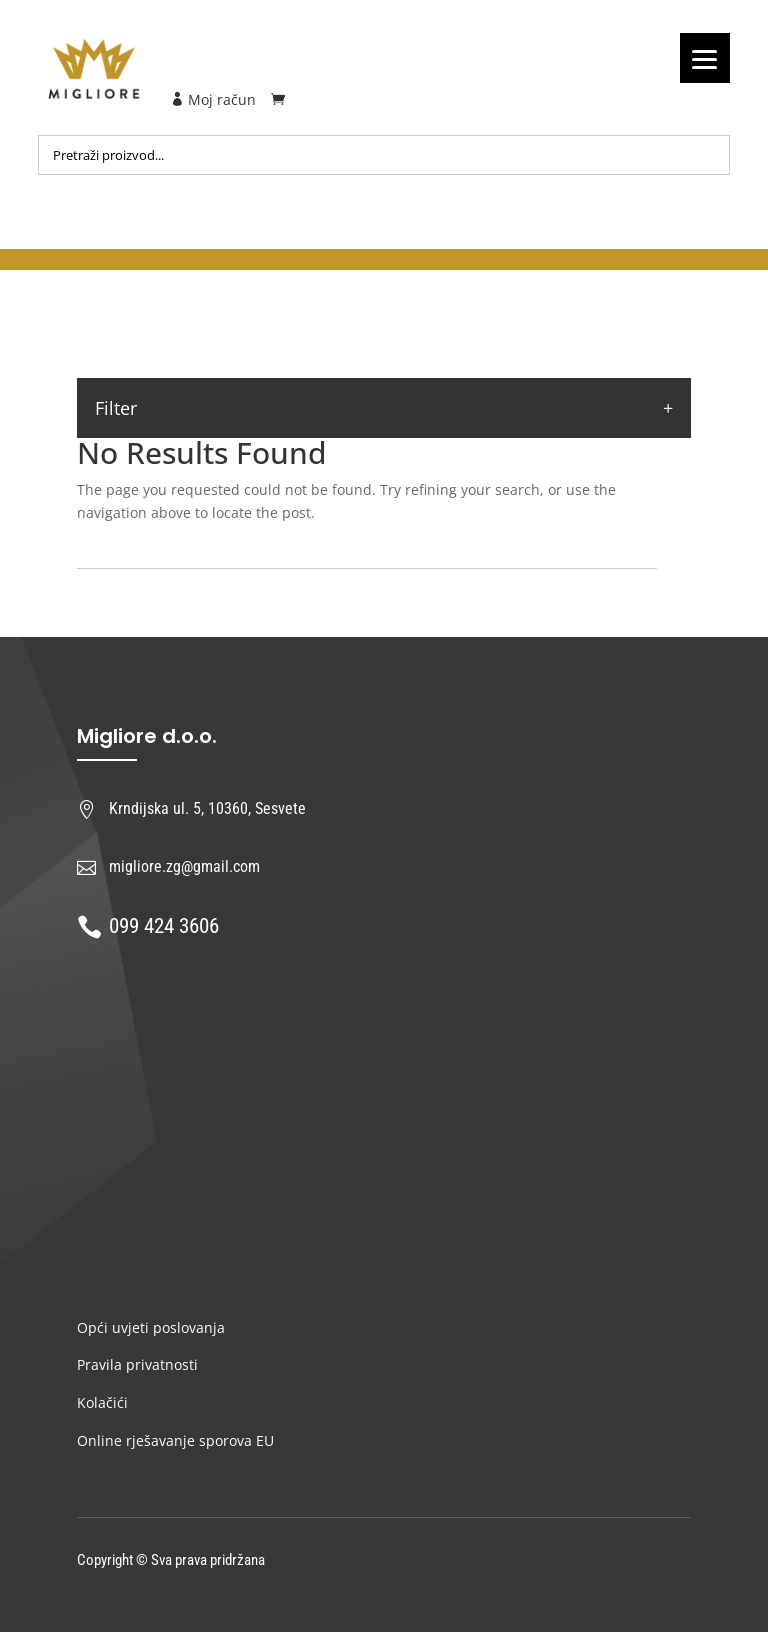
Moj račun (213, 99)
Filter (116, 408)
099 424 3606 (164, 926)
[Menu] (705, 58)
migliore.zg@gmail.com (184, 866)
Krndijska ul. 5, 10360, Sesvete (207, 808)
